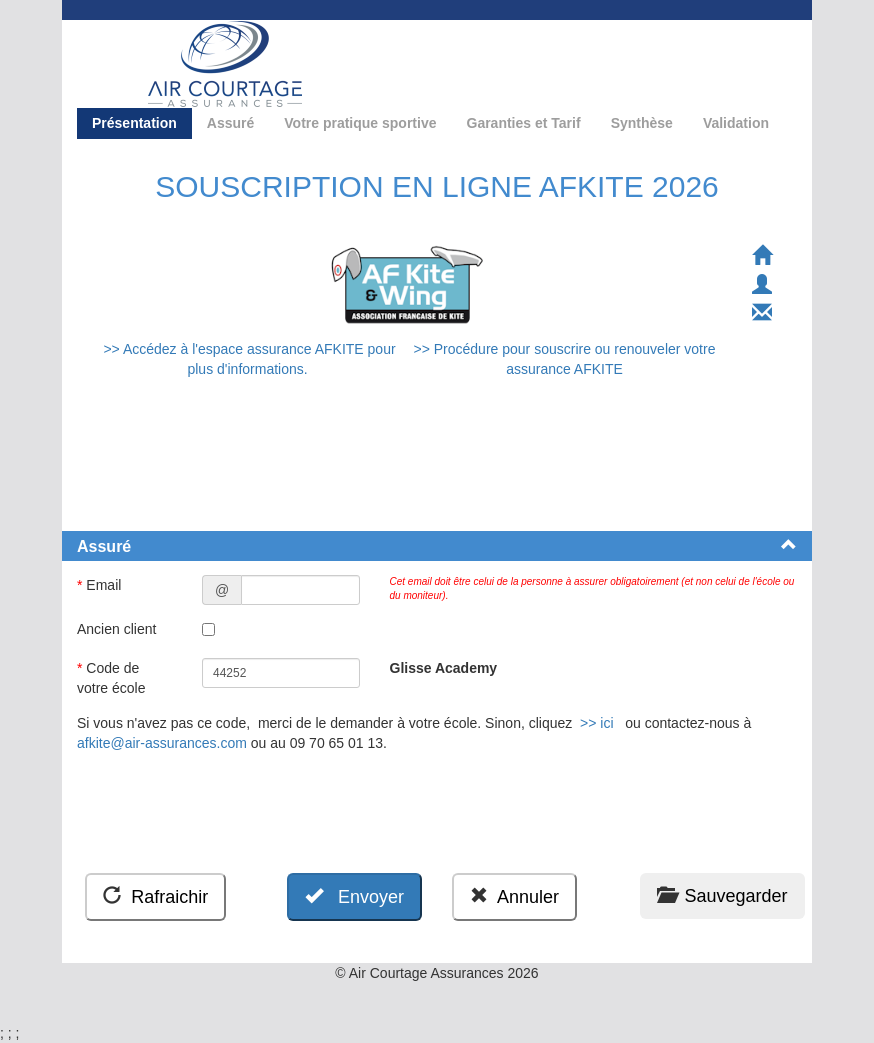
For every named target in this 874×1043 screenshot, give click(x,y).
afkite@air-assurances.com (162, 743)
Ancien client (118, 629)
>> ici (596, 723)
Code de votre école (113, 678)
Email (101, 585)
